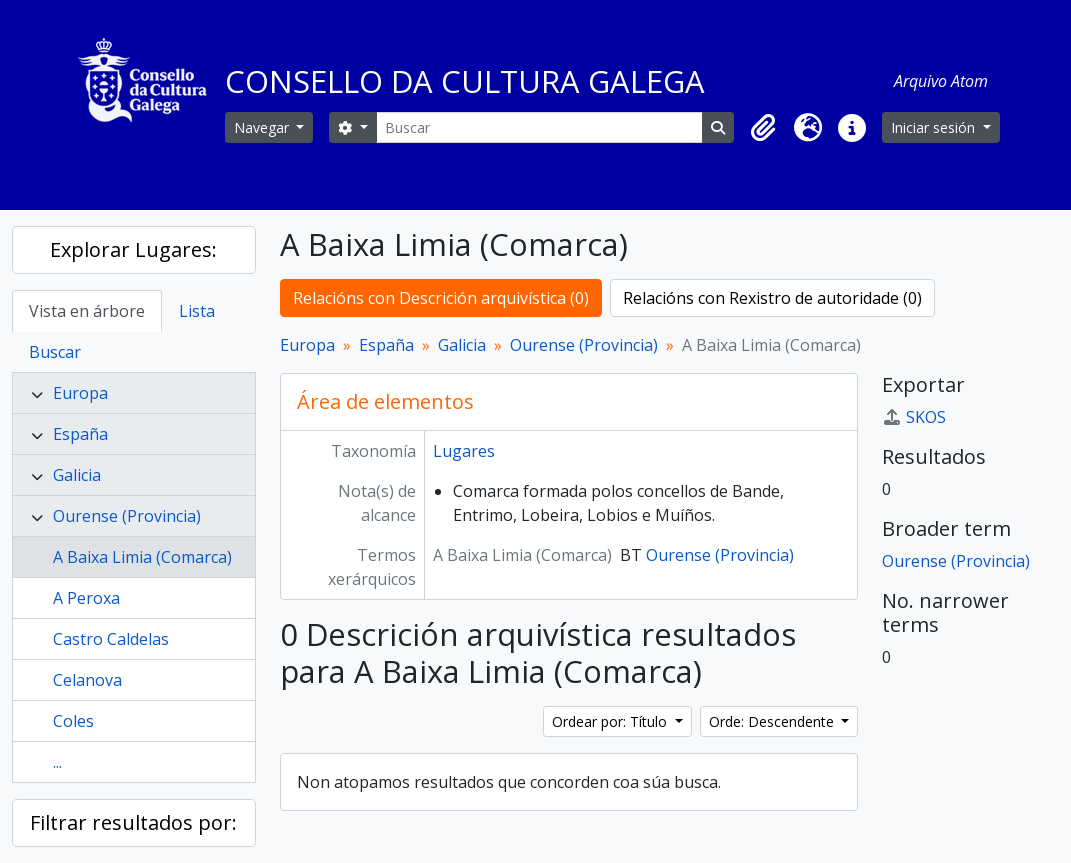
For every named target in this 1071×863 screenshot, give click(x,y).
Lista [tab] (197, 311)
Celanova (87, 680)
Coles (73, 721)
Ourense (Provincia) (127, 516)
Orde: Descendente (773, 721)
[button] (764, 128)
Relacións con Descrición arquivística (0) (441, 298)
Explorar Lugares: (133, 249)
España (80, 434)
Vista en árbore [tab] (87, 311)
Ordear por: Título (611, 721)
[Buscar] (539, 127)
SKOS (914, 417)
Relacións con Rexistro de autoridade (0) (772, 298)
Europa (80, 393)
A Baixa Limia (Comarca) (142, 557)
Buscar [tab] (55, 352)
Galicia (77, 475)
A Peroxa (86, 598)
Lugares (464, 451)
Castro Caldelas (111, 639)
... (57, 762)
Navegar (263, 127)
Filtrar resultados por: (133, 822)
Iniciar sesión (935, 127)
